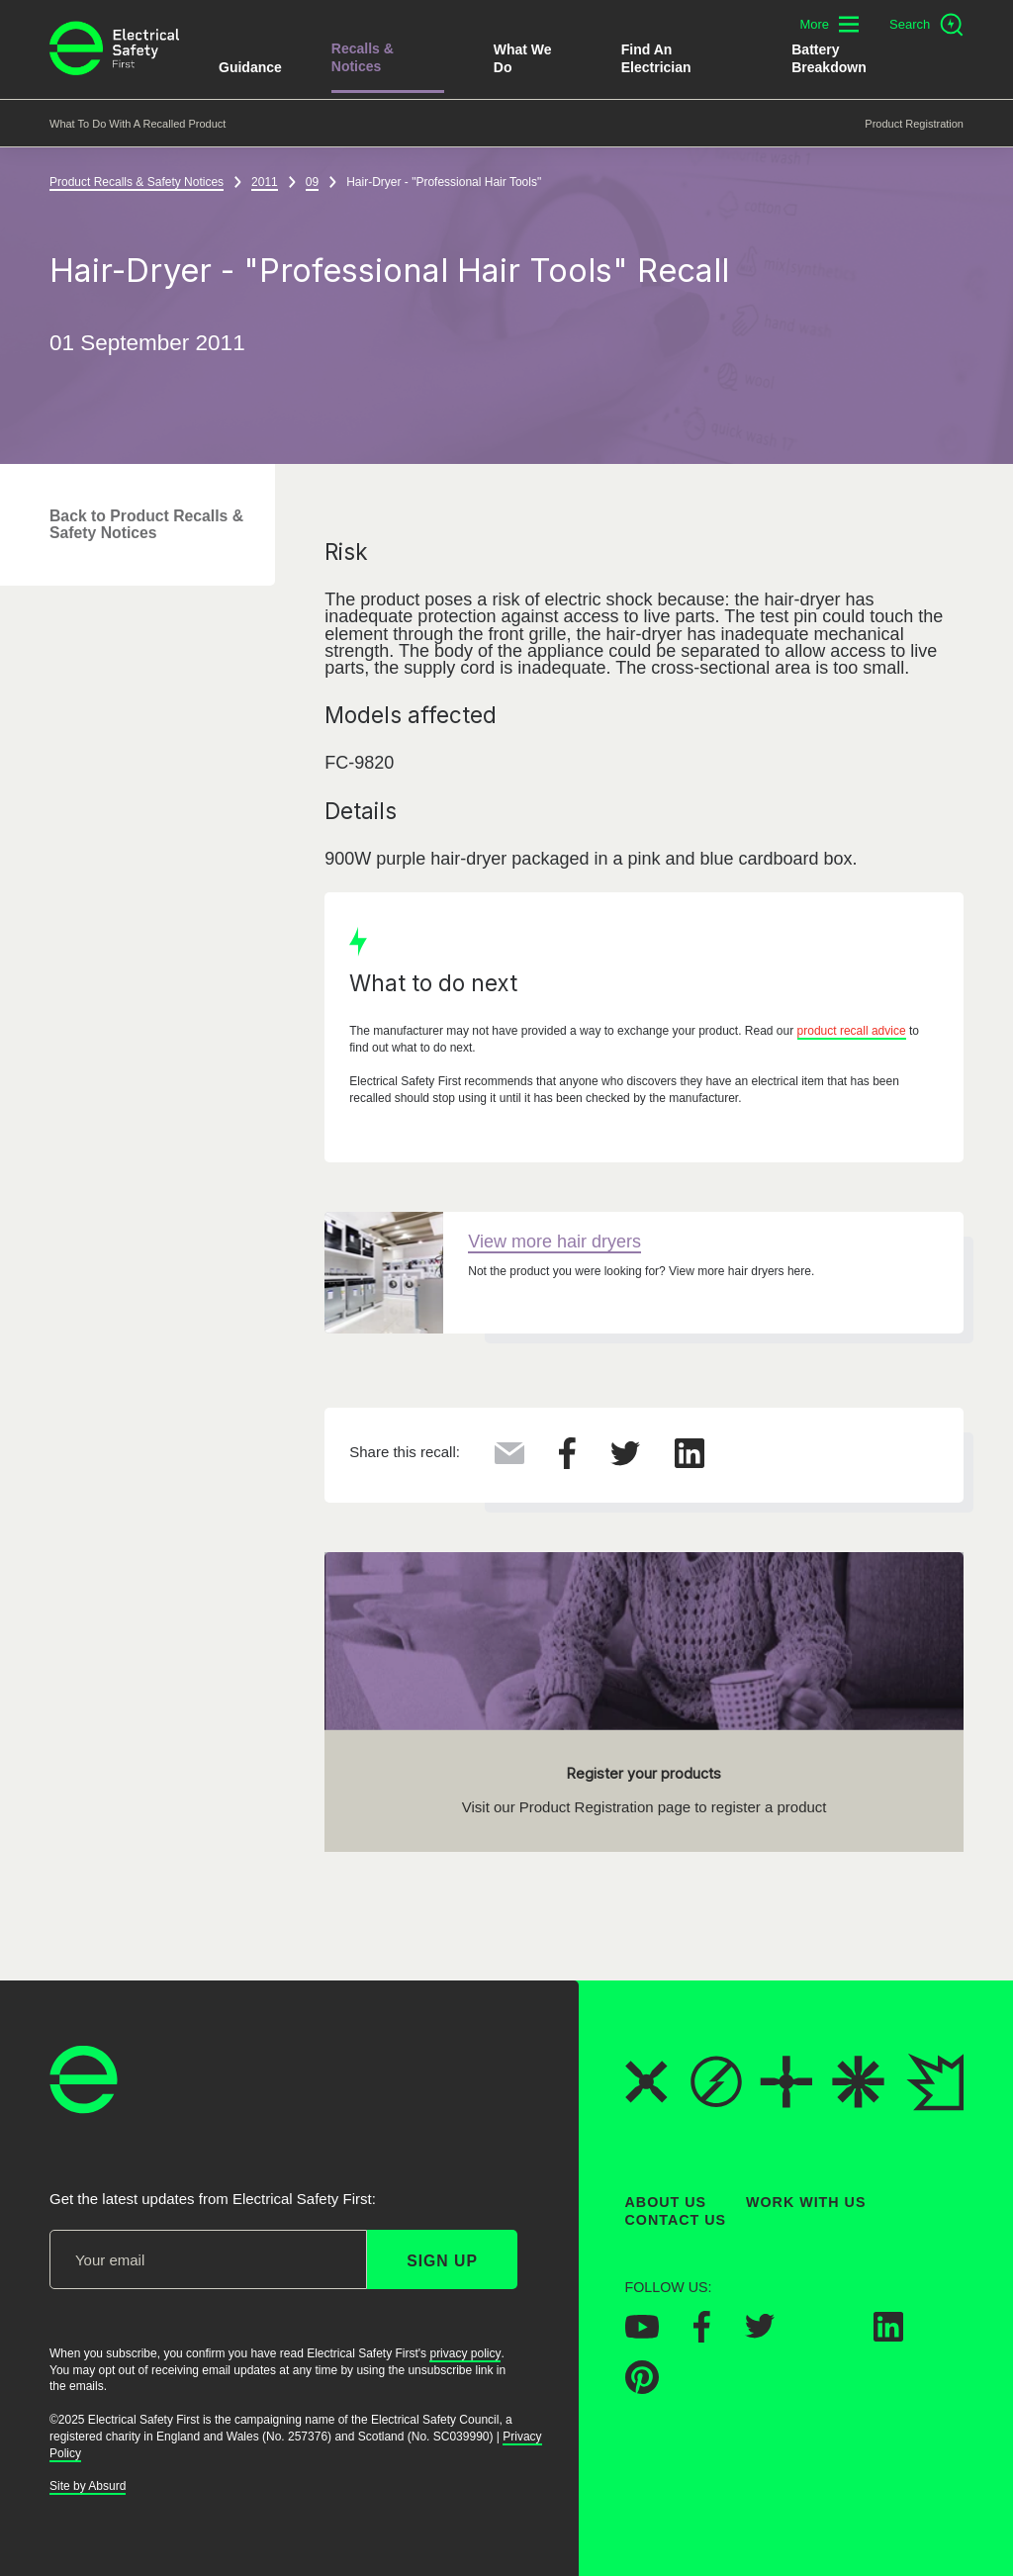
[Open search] (926, 25)
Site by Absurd (87, 2486)
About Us (666, 2202)
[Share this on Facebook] (567, 1464)
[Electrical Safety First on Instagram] (824, 2336)
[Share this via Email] (509, 1459)
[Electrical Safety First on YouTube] (642, 2333)
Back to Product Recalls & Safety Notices (146, 524)
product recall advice (851, 1032)
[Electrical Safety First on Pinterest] (642, 2388)
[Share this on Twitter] (625, 1460)
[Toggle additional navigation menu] (829, 24)
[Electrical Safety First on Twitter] (760, 2333)
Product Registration (914, 124)
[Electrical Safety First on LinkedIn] (888, 2336)
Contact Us (675, 2220)
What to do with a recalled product (137, 124)
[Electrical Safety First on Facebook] (701, 2336)
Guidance (250, 67)
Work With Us (806, 2202)
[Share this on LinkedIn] (689, 1463)
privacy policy (465, 2353)
